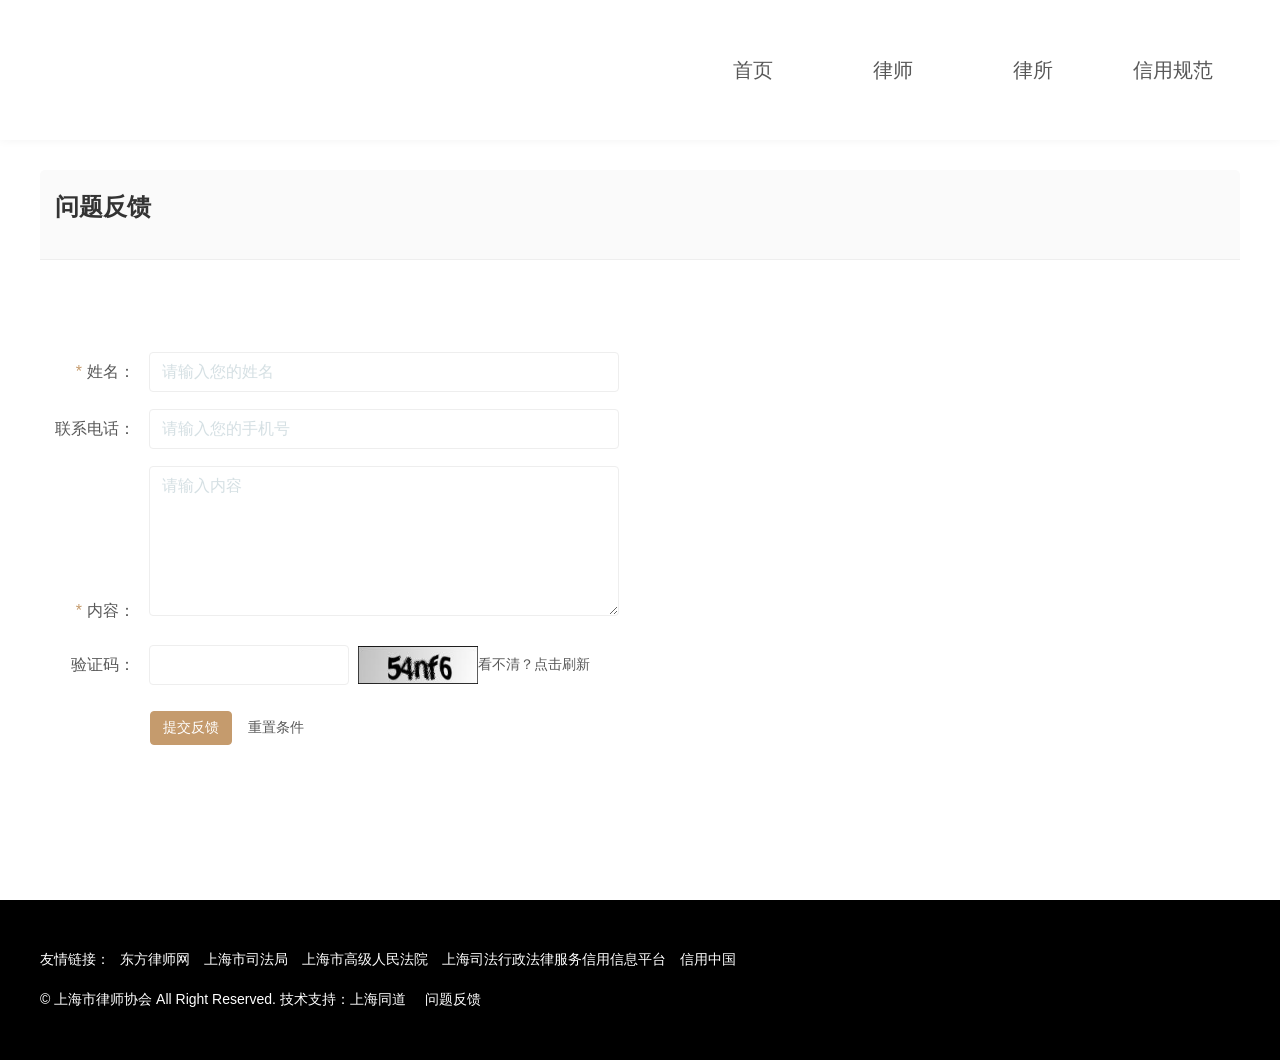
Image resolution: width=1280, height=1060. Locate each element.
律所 (1033, 70)
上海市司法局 (246, 959)
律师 (893, 70)
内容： (105, 610)
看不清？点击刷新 (534, 664)
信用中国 (708, 959)
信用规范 (1173, 70)
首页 (753, 70)
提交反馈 (191, 727)
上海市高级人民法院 (365, 959)
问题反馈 (453, 999)
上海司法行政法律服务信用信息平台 (554, 959)
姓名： (105, 371)
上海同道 (378, 999)
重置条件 (276, 727)
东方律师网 (155, 959)
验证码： (103, 664)
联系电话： (95, 428)
